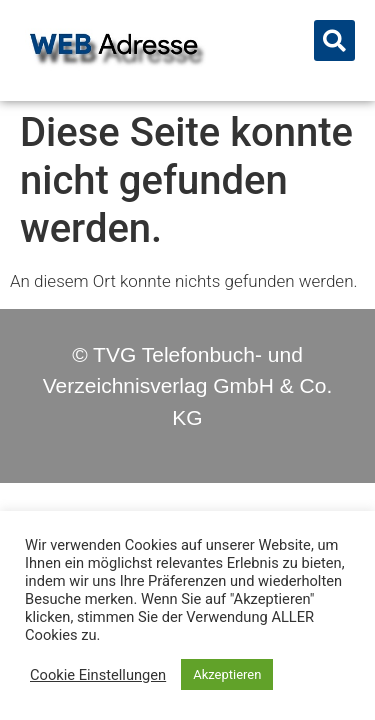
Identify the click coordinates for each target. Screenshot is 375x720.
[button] (334, 40)
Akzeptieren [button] (227, 674)
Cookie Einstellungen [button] (98, 675)
